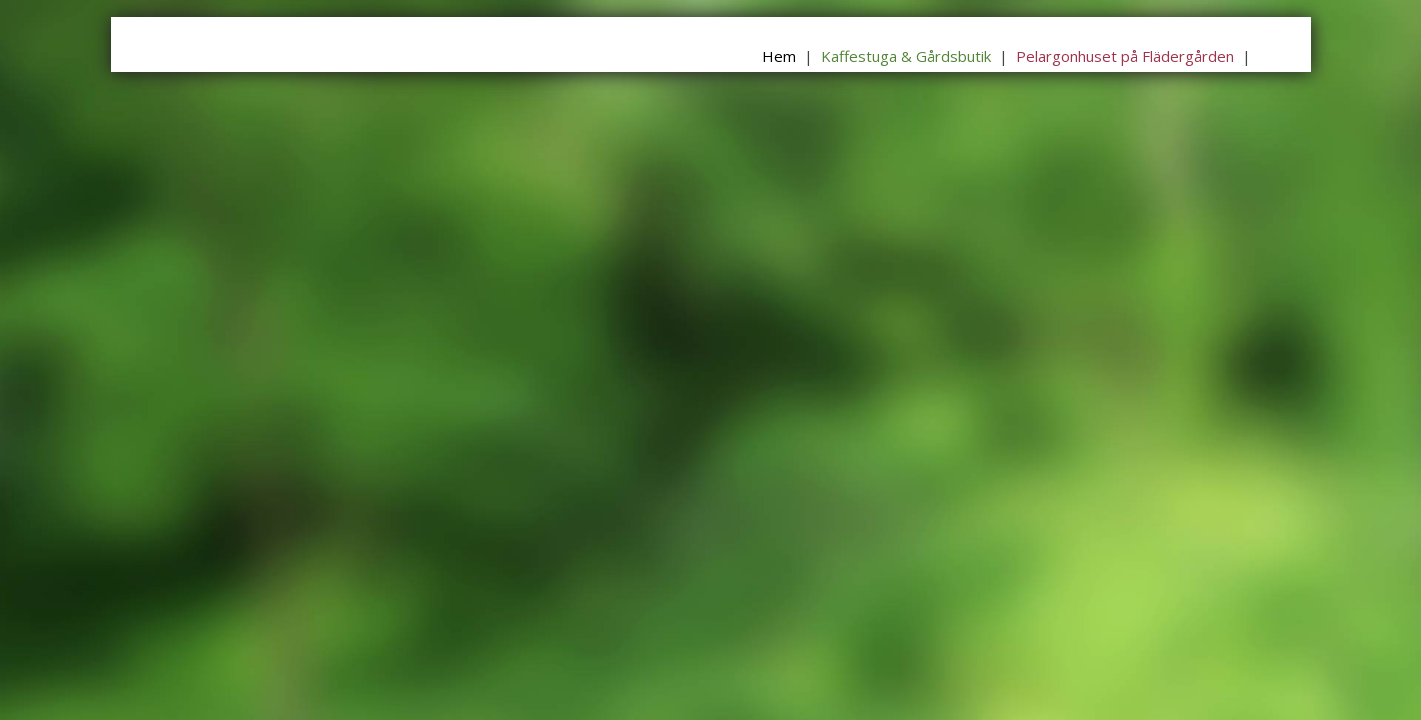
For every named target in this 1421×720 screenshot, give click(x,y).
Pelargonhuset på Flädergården (1125, 56)
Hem (779, 56)
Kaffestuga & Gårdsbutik (906, 56)
